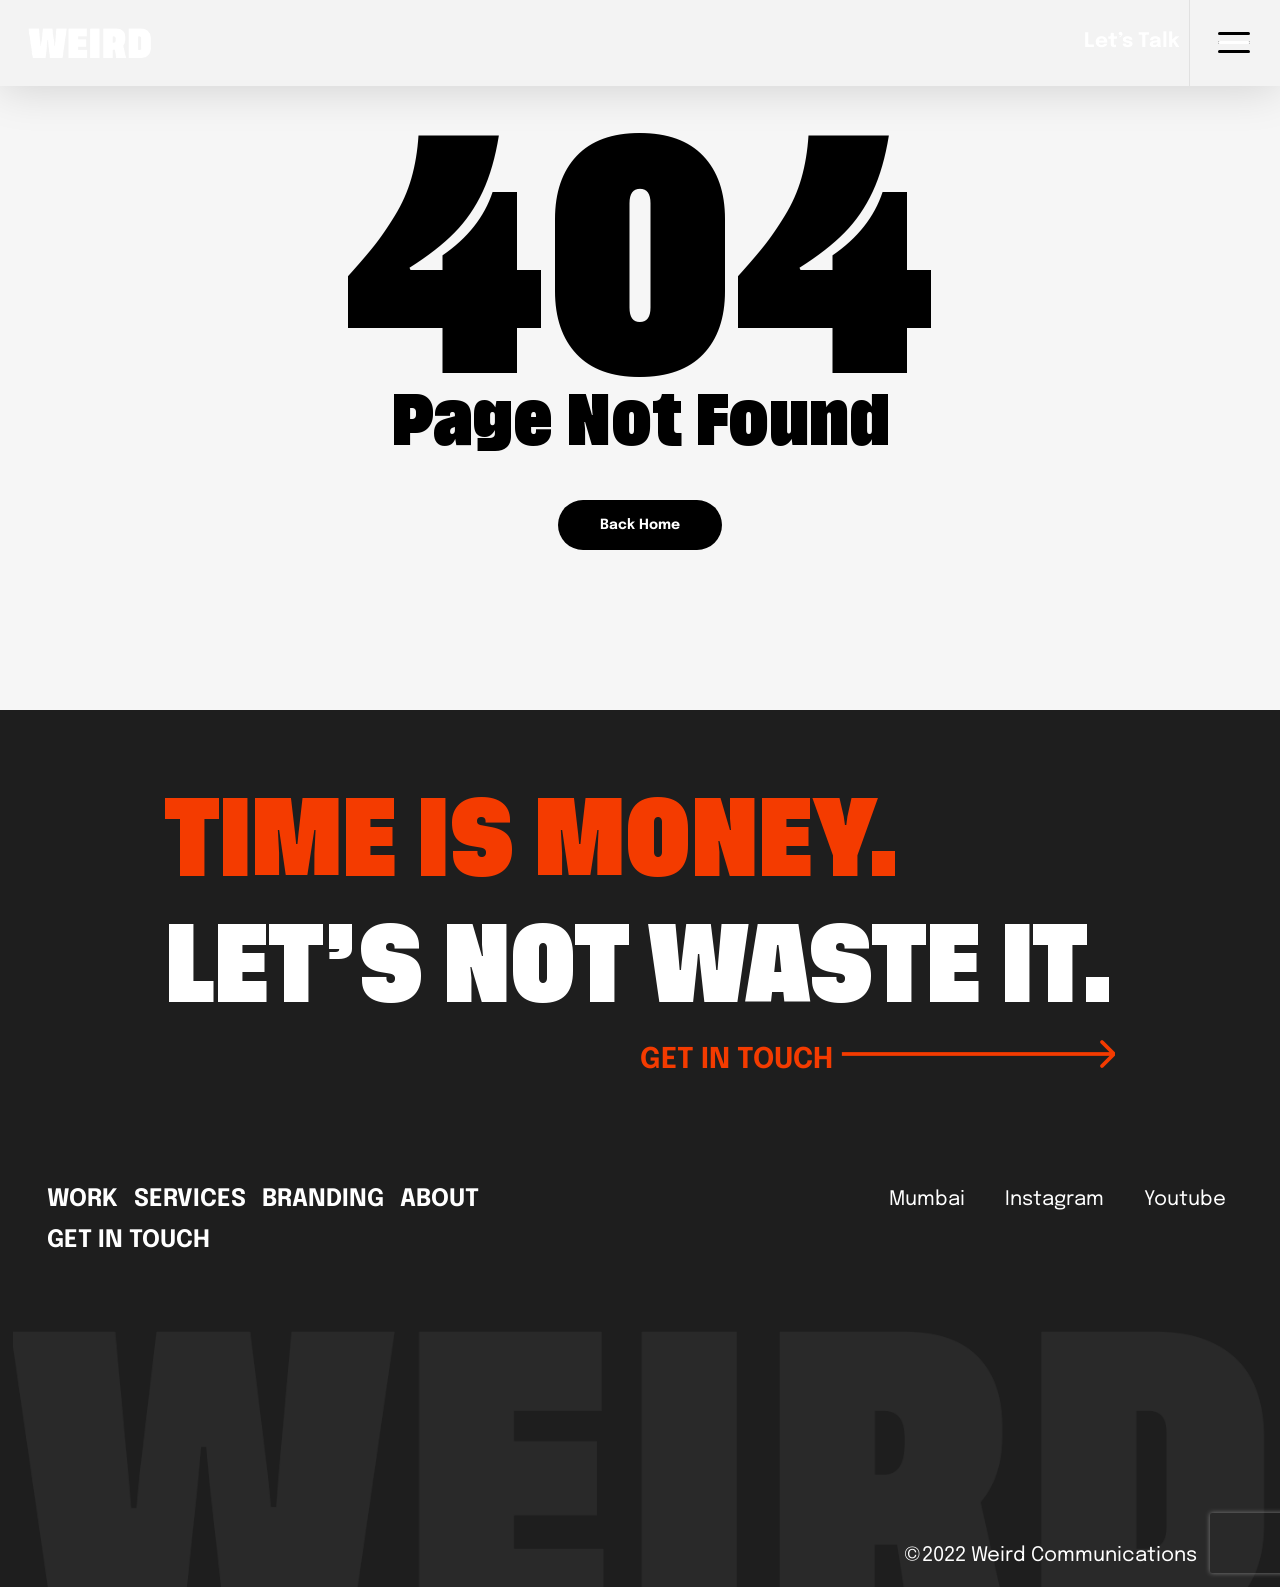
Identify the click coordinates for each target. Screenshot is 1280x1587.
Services (190, 1200)
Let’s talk (1131, 42)
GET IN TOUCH (877, 1057)
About (439, 1200)
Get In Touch (128, 1241)
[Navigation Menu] (1234, 43)
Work (82, 1200)
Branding (323, 1200)
